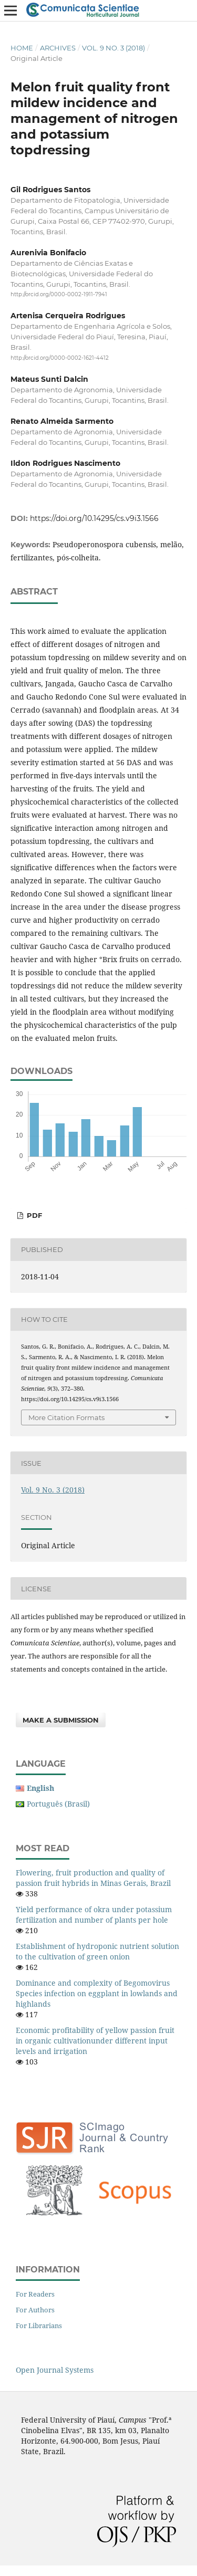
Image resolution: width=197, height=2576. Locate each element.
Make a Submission (61, 1720)
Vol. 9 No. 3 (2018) (113, 48)
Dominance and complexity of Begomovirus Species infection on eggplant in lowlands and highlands (97, 1993)
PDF (33, 1215)
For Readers (35, 2294)
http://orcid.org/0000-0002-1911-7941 (59, 294)
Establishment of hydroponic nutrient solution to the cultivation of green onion (97, 1951)
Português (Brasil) (58, 1804)
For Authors (35, 2309)
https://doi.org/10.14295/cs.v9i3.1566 (94, 518)
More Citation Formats (66, 1417)
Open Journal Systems (55, 2370)
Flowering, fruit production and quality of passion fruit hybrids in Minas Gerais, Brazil (93, 1878)
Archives (58, 48)
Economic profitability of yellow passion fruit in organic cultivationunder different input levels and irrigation (95, 2040)
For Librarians (39, 2325)
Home (22, 48)
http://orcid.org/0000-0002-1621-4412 (60, 357)
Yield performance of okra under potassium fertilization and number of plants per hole (94, 1914)
